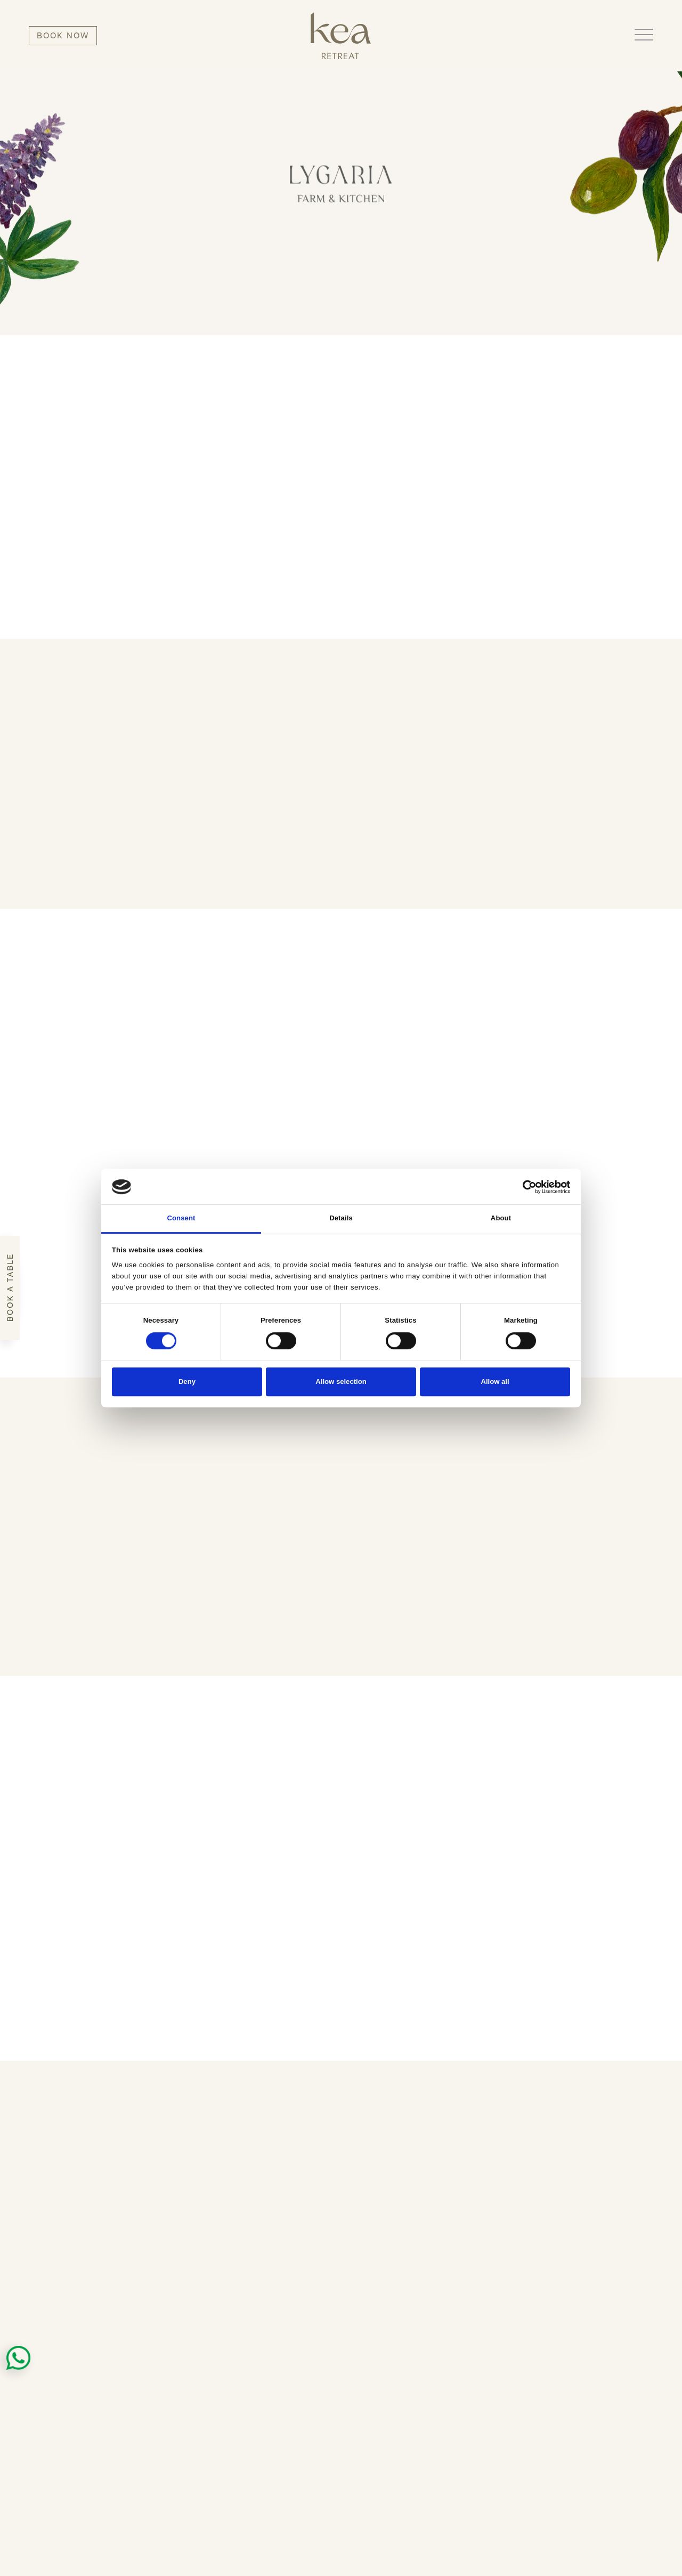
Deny (187, 1381)
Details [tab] (341, 1218)
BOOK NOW (63, 35)
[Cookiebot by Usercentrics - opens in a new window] (523, 1187)
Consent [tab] (181, 1218)
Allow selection (340, 1381)
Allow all (495, 1381)
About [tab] (501, 1218)
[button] (644, 35)
